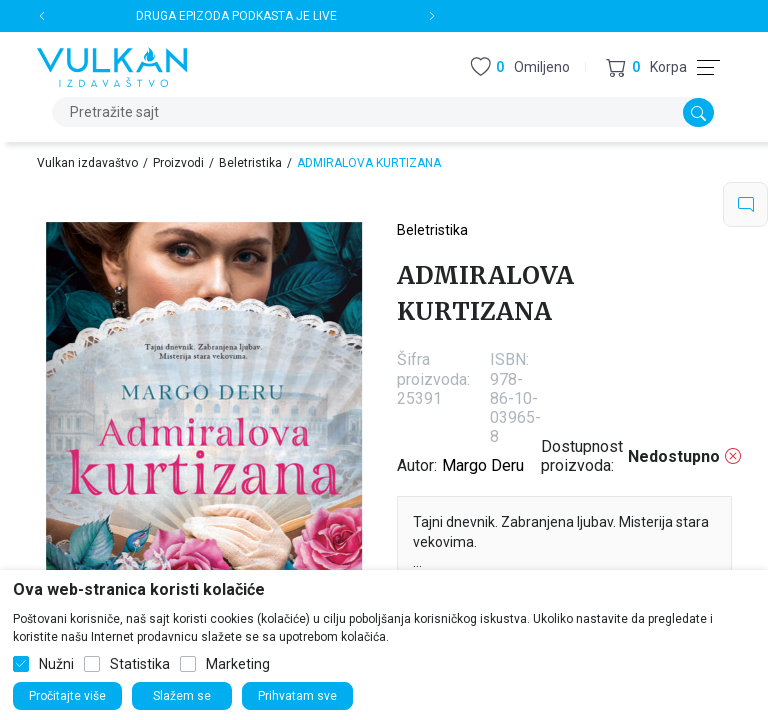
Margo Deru (483, 465)
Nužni (56, 664)
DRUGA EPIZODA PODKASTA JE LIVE (236, 16)
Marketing (238, 664)
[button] (646, 67)
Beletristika (250, 163)
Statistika (140, 664)
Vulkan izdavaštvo (87, 163)
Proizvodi (178, 163)
